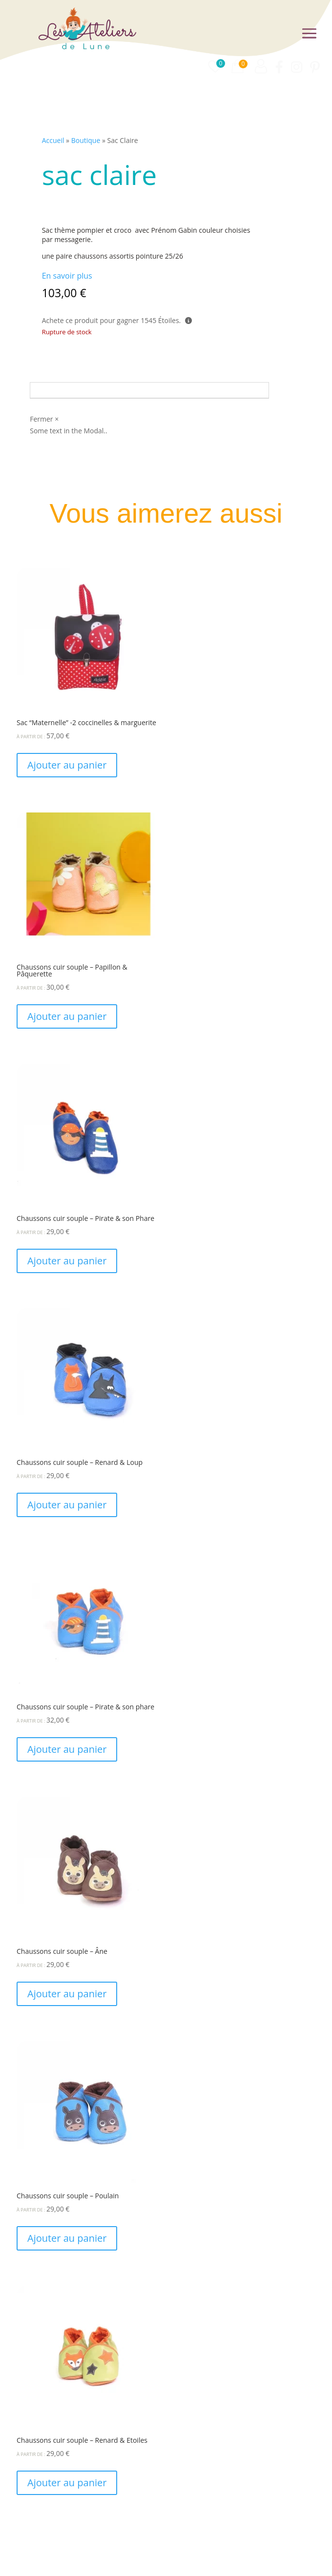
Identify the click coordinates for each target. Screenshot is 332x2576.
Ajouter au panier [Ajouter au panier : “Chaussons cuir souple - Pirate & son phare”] (66, 1749)
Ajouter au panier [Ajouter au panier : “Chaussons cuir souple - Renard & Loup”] (66, 1504)
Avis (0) (56, 390)
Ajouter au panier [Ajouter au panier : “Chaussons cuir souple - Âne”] (66, 1993)
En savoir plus (67, 275)
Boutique (86, 140)
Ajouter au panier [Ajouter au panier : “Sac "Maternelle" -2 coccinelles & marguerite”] (66, 764)
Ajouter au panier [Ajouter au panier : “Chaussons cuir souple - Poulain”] (66, 2238)
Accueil (53, 140)
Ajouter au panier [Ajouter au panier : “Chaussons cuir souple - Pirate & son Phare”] (66, 1260)
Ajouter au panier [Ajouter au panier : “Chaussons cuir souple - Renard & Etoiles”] (66, 2482)
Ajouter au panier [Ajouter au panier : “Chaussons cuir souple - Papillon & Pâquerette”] (66, 1016)
